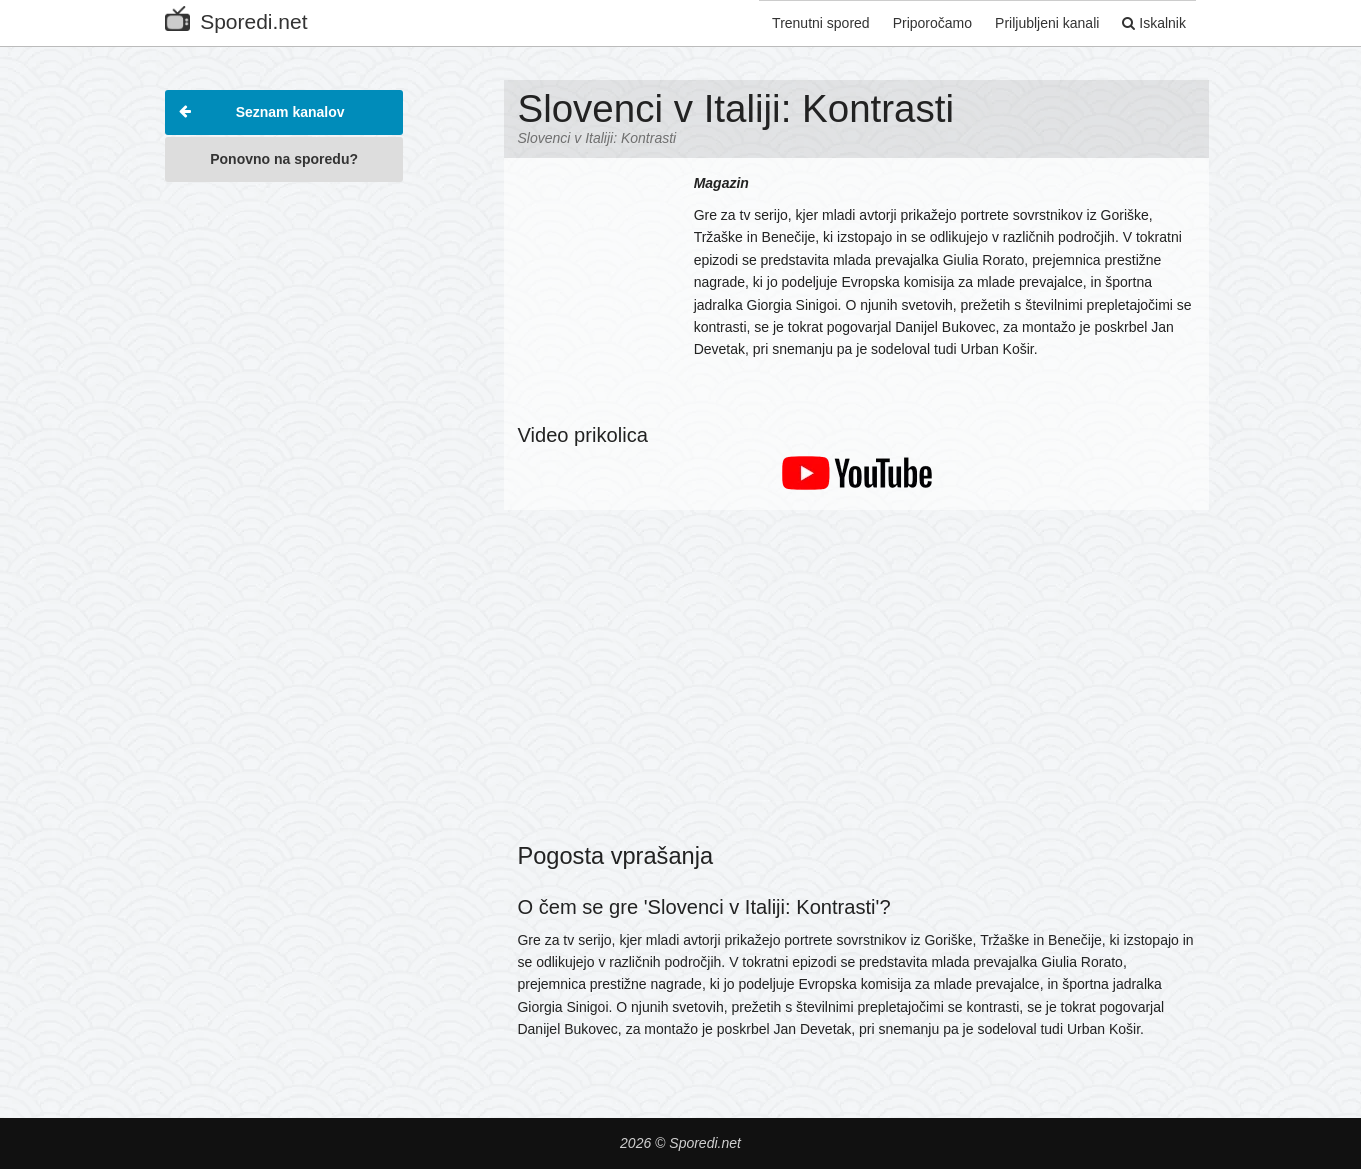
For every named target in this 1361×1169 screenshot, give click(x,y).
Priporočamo (922, 23)
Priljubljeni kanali (1041, 23)
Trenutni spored (808, 23)
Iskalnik (1151, 23)
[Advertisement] (284, 494)
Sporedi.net (236, 17)
